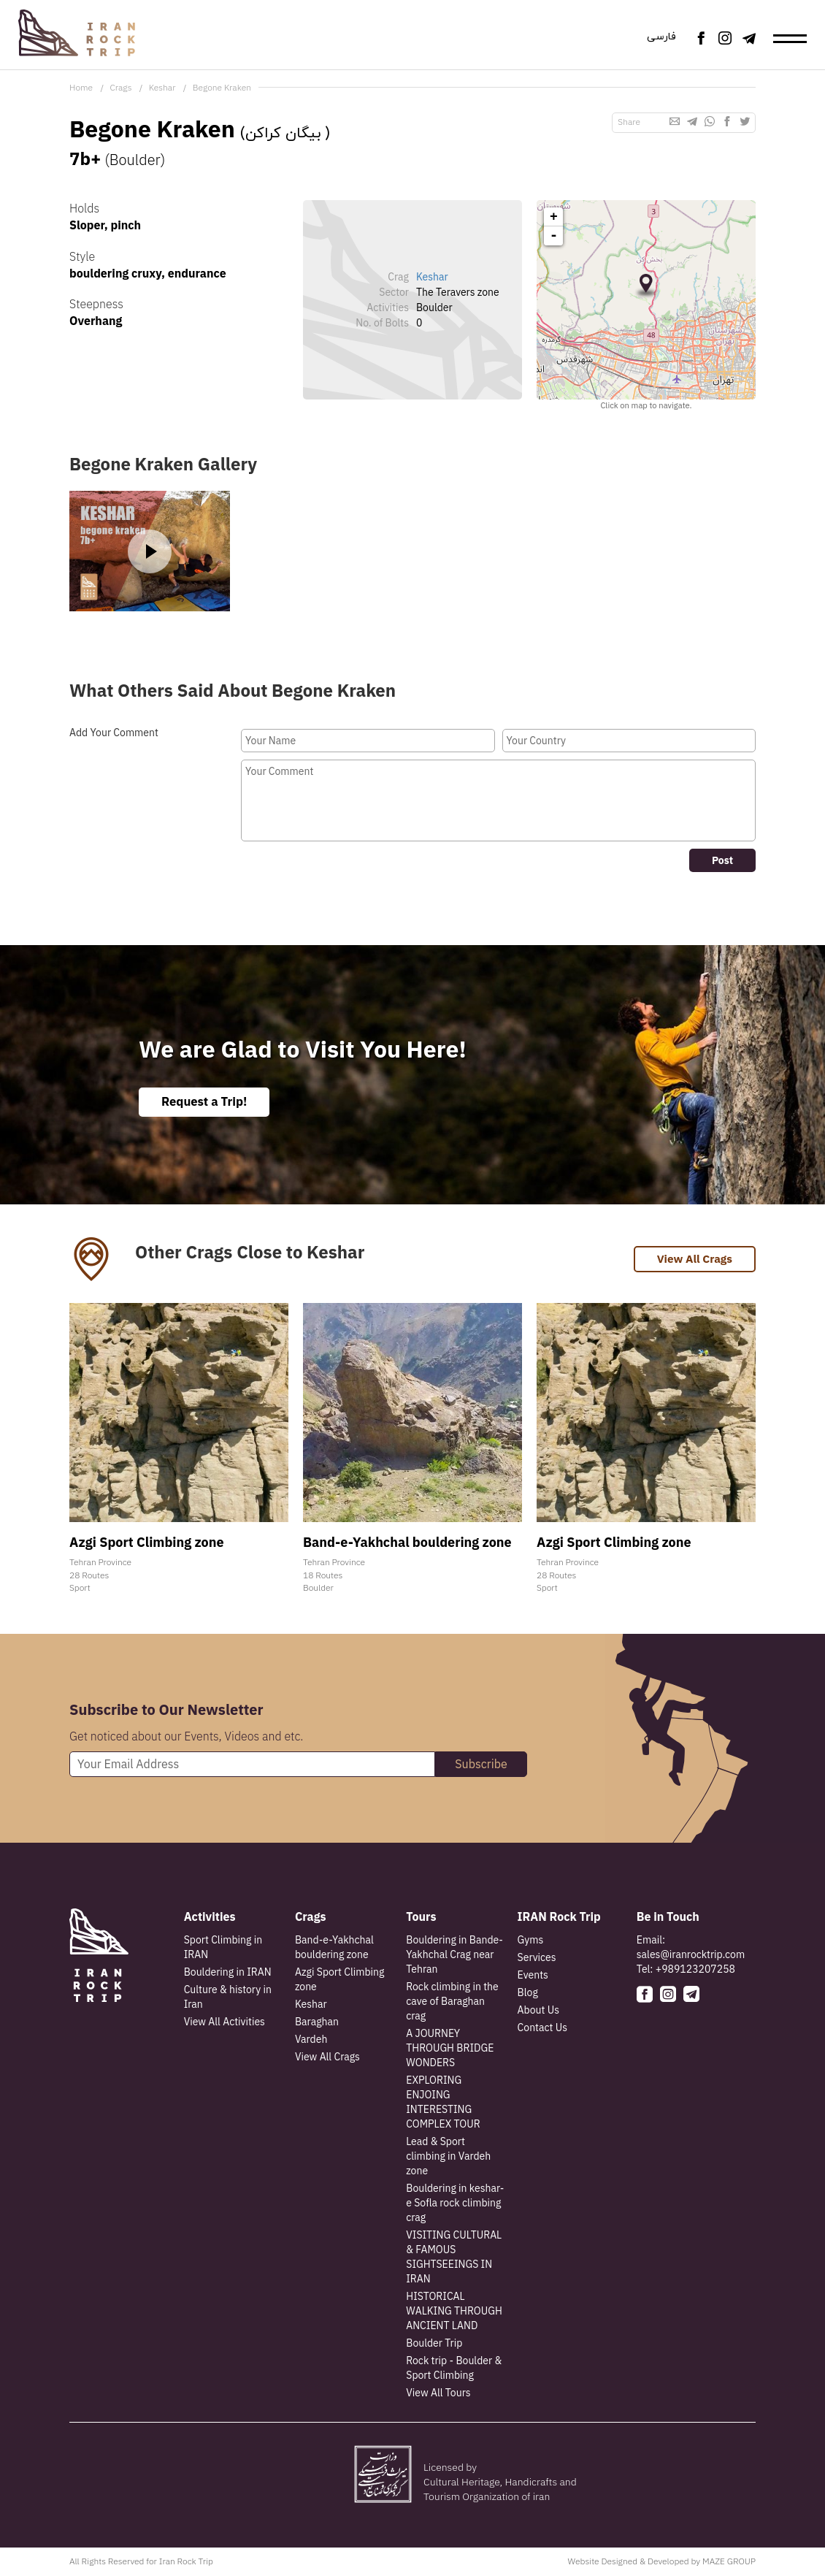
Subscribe (481, 1765)
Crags (120, 87)
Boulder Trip (434, 2344)
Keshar (162, 87)
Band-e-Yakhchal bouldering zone (334, 1948)
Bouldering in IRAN (228, 1973)
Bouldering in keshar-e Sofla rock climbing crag (455, 2204)
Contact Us (542, 2029)
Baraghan (317, 2023)
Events (533, 1976)
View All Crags (692, 1260)
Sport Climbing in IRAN (223, 1948)
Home (81, 87)
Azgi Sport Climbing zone (340, 1981)
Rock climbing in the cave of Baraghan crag (452, 2002)
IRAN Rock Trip (559, 1918)
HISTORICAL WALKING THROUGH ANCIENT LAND (454, 2312)
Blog (528, 1993)
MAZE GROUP (729, 2562)
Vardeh (311, 2040)
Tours (421, 1918)
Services (537, 1958)
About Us (538, 2011)
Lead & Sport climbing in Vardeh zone (448, 2157)
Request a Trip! (207, 1102)
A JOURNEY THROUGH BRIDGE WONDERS (450, 2049)
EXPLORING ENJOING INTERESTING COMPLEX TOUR (443, 2103)
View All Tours (438, 2394)
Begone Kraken (222, 87)
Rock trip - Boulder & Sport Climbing (454, 2369)
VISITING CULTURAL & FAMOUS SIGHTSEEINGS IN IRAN (454, 2258)
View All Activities (224, 2023)
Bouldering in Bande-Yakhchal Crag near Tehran (454, 1956)
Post (722, 860)
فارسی (657, 38)
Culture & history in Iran (228, 1998)
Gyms (531, 1941)
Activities (210, 1918)
